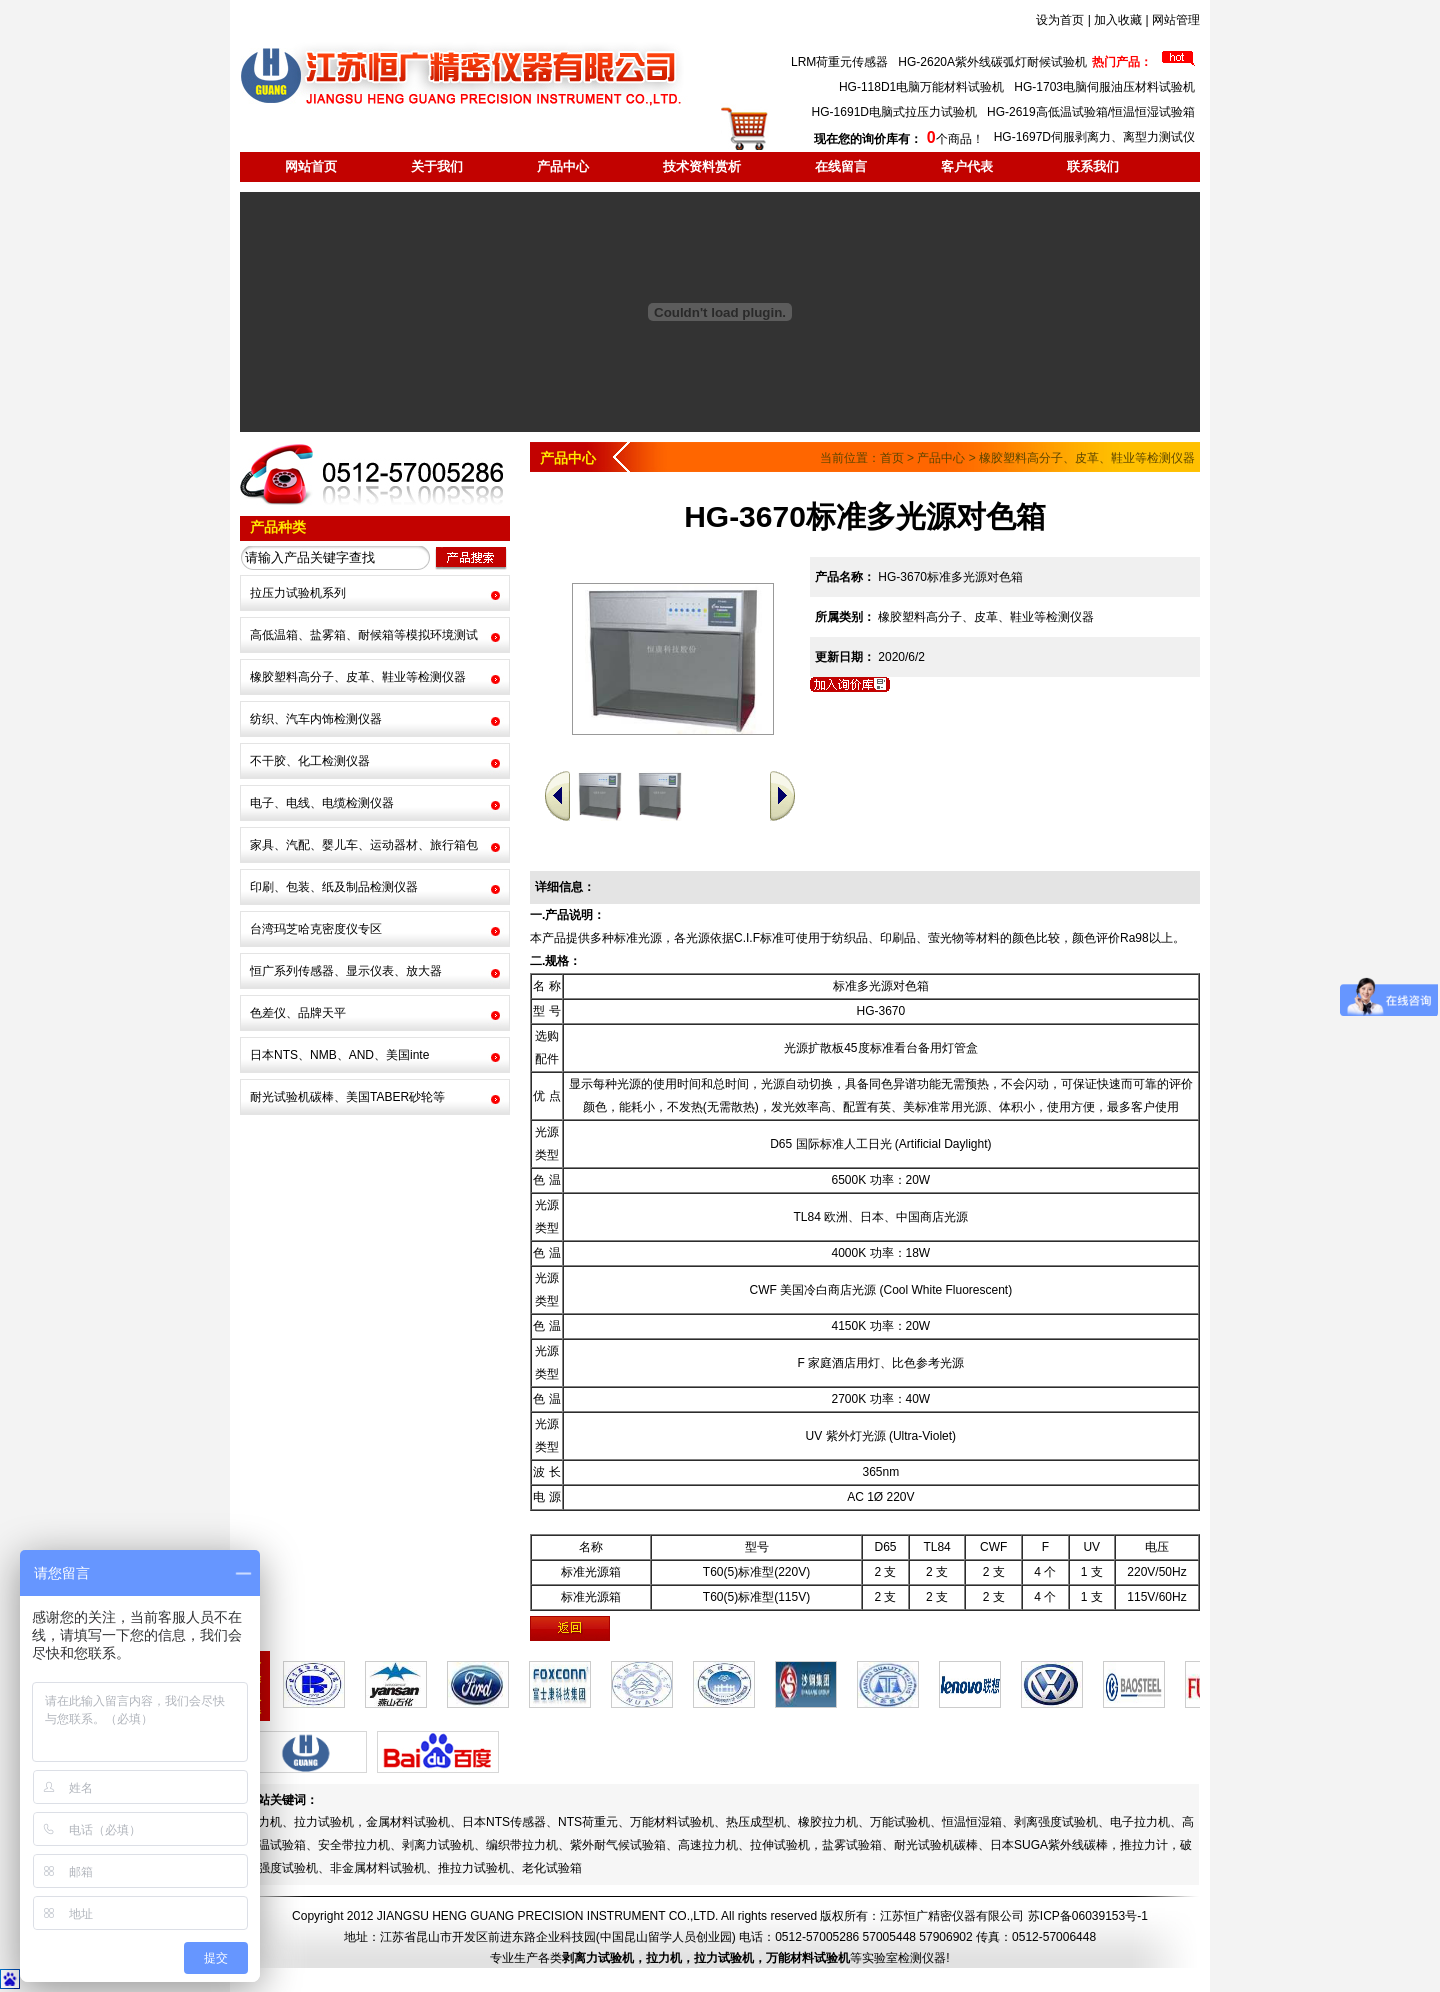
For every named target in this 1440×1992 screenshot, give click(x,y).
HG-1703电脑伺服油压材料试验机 (1104, 87)
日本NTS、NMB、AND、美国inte (339, 1055)
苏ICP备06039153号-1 (1088, 1916)
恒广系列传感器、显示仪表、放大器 (346, 971)
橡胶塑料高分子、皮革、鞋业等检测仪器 (358, 677)
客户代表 (967, 166)
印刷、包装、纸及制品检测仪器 (334, 887)
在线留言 (841, 166)
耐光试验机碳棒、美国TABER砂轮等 (347, 1097)
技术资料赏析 (702, 166)
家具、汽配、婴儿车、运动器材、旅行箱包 (364, 845)
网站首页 (311, 166)
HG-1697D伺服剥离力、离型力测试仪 (1094, 137)
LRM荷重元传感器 (839, 62)
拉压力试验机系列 (298, 593)
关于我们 (437, 166)
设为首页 (1060, 20)
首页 (892, 458)
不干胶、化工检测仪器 (310, 761)
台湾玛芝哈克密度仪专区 (316, 929)
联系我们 (1093, 166)
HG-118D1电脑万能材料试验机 (921, 87)
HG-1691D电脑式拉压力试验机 (894, 112)
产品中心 (563, 166)
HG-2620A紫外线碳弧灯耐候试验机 (992, 62)
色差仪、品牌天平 (298, 1013)
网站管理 (1176, 20)
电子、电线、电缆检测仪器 (322, 803)
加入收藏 (1118, 20)
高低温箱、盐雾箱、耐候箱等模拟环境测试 (364, 635)
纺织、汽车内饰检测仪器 (316, 719)
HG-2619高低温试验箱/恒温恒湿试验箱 (1091, 112)
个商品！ (898, 139)
